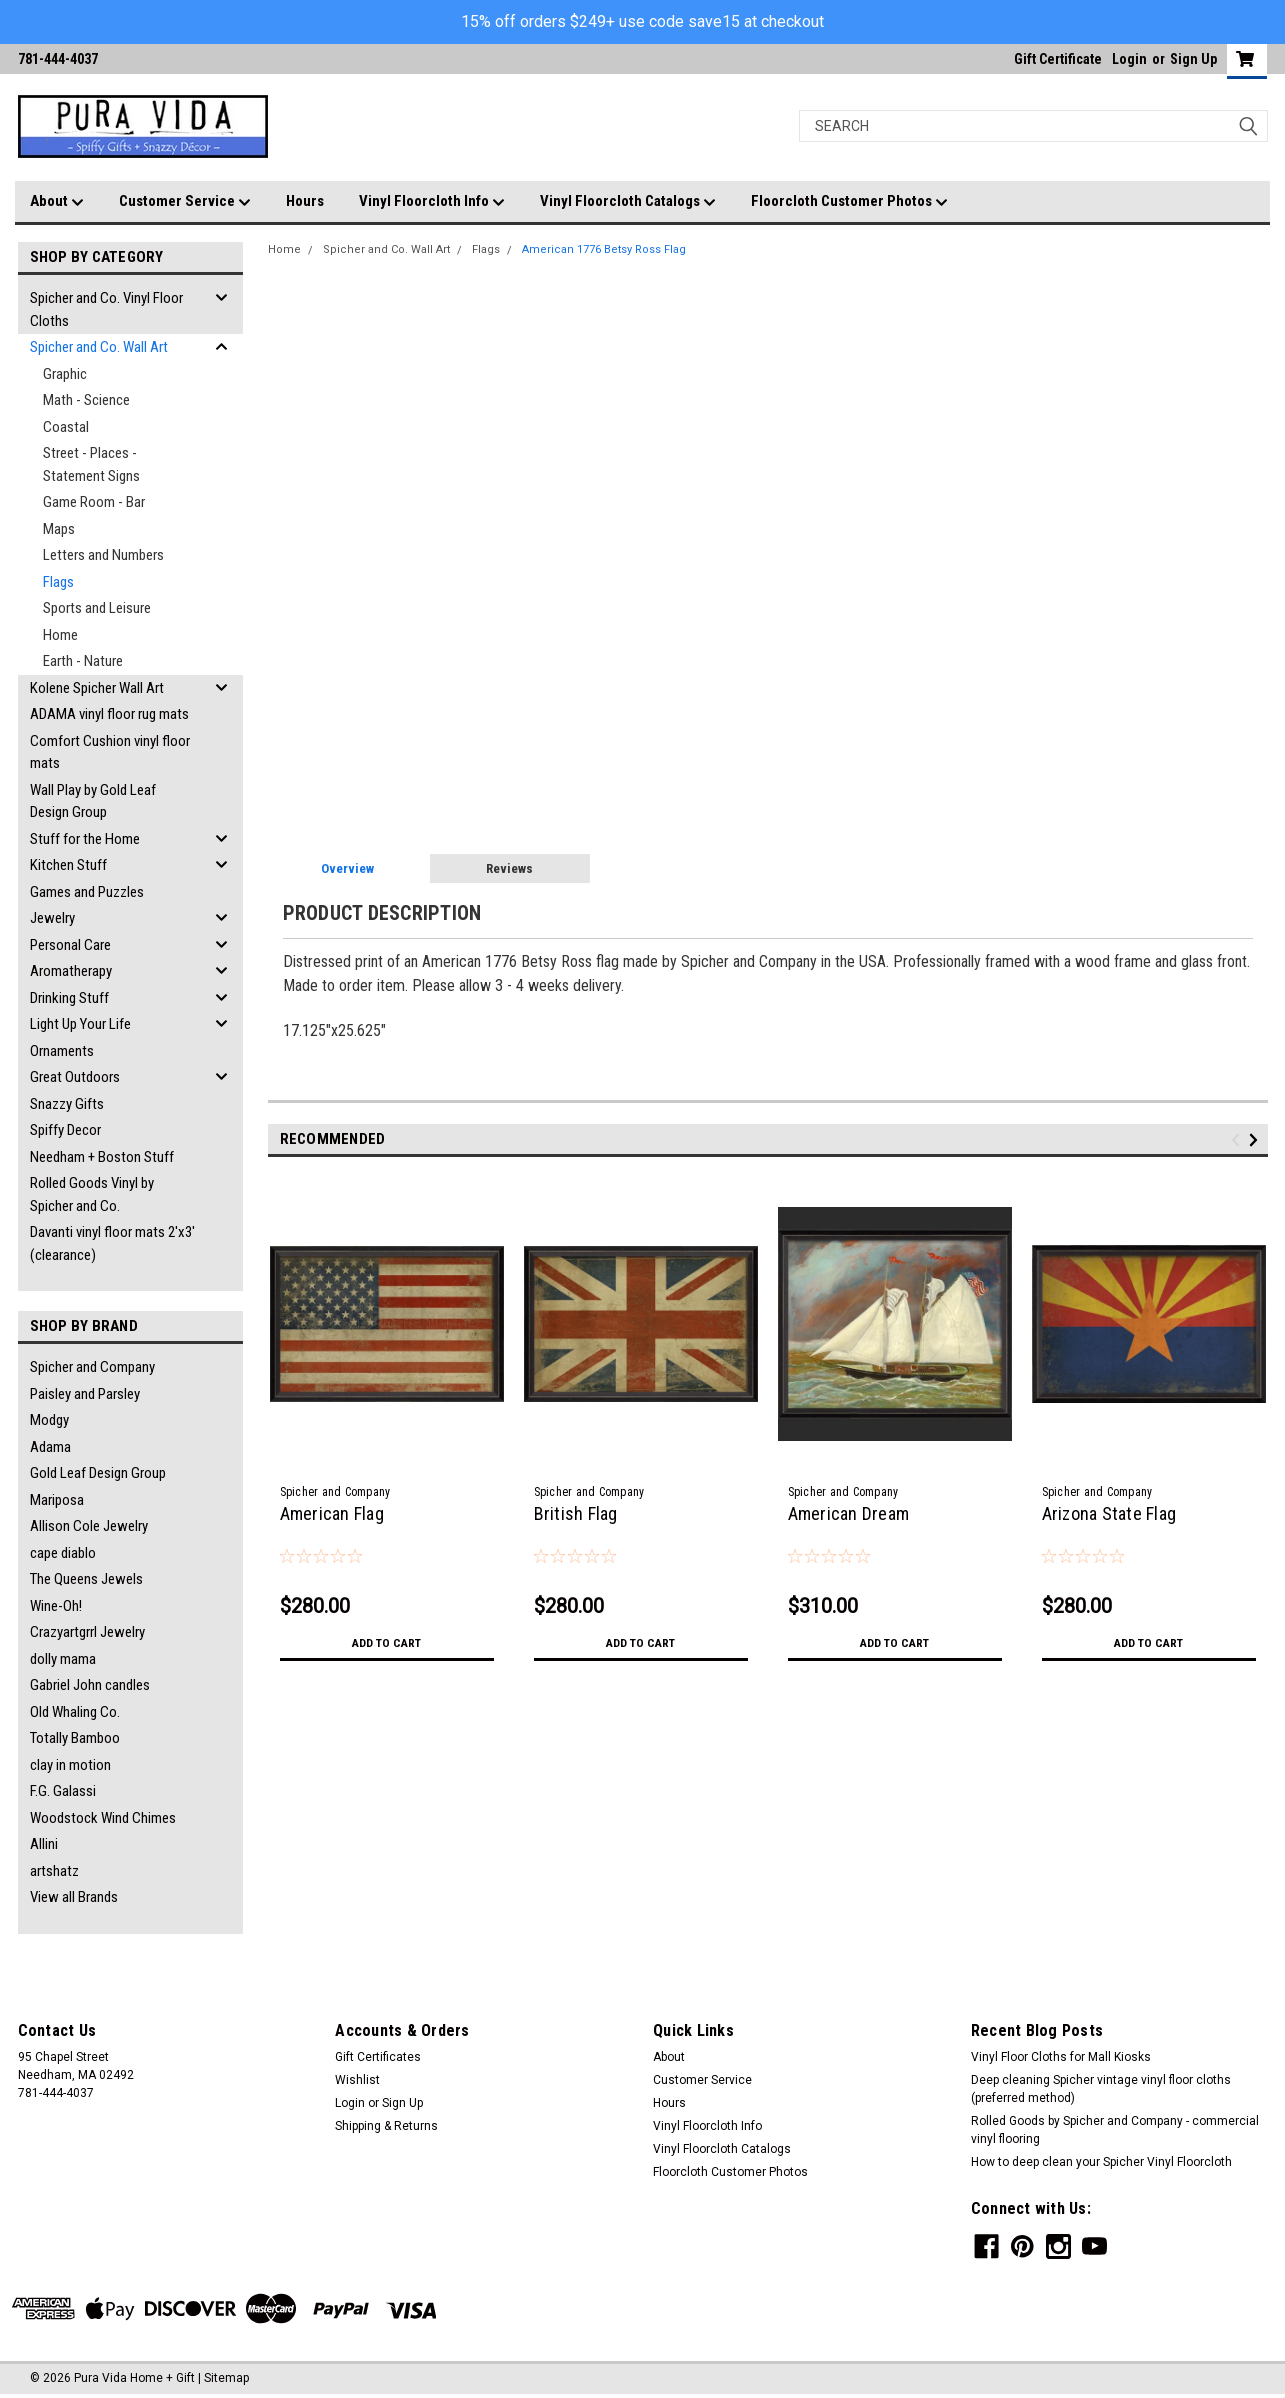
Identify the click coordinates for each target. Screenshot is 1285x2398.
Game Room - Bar (94, 502)
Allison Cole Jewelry (89, 1526)
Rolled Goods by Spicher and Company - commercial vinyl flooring (1115, 2130)
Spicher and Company (92, 1367)
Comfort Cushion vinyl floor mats (110, 752)
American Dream (849, 1513)
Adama (50, 1447)
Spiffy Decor (65, 1130)
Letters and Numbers (103, 555)
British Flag (576, 1513)
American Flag (332, 1513)
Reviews (509, 868)
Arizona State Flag (1109, 1513)
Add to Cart (386, 1643)
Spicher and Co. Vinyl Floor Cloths (106, 309)
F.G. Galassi (63, 1791)
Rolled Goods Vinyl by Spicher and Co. (92, 1194)
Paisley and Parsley (85, 1394)
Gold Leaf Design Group (98, 1473)
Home (60, 635)
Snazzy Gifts (67, 1104)
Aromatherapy (71, 971)
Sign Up (1193, 59)
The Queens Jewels (86, 1579)
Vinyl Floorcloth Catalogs (628, 202)
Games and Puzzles (87, 892)
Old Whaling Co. (75, 1712)
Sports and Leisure (97, 608)
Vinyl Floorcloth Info (432, 202)
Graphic (65, 374)
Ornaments (62, 1051)
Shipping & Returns (386, 2126)
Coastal (66, 427)
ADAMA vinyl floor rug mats (109, 714)
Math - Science (86, 400)
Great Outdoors (75, 1077)
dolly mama (63, 1659)
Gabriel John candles (90, 1685)
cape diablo (63, 1553)
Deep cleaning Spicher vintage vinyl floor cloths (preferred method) (1101, 2089)
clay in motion (70, 1765)
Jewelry (52, 918)
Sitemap (226, 2378)
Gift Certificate (1058, 59)
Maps (59, 529)
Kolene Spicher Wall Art (97, 688)
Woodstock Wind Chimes (103, 1818)
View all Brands (74, 1897)
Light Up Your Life (80, 1024)
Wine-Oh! (56, 1606)
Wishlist (357, 2080)
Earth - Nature (83, 661)
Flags (58, 582)
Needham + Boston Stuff (102, 1157)
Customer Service (185, 202)
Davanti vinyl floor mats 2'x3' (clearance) (112, 1243)
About (57, 202)
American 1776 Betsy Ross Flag (604, 249)
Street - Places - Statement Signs (91, 464)
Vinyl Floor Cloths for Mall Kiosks (1061, 2057)
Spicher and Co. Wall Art (99, 347)
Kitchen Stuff (68, 865)
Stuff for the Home (85, 839)
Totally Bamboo (75, 1738)
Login (1129, 59)
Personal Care (70, 945)
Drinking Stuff (69, 998)
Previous (1238, 1139)
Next (1256, 1139)
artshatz (54, 1871)
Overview (347, 868)
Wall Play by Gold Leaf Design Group (93, 801)
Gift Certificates (378, 2057)
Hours (305, 201)
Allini (44, 1844)
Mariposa (57, 1500)
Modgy (49, 1420)
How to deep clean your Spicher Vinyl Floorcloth (1101, 2162)
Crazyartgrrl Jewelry (87, 1632)
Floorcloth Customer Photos (849, 202)
